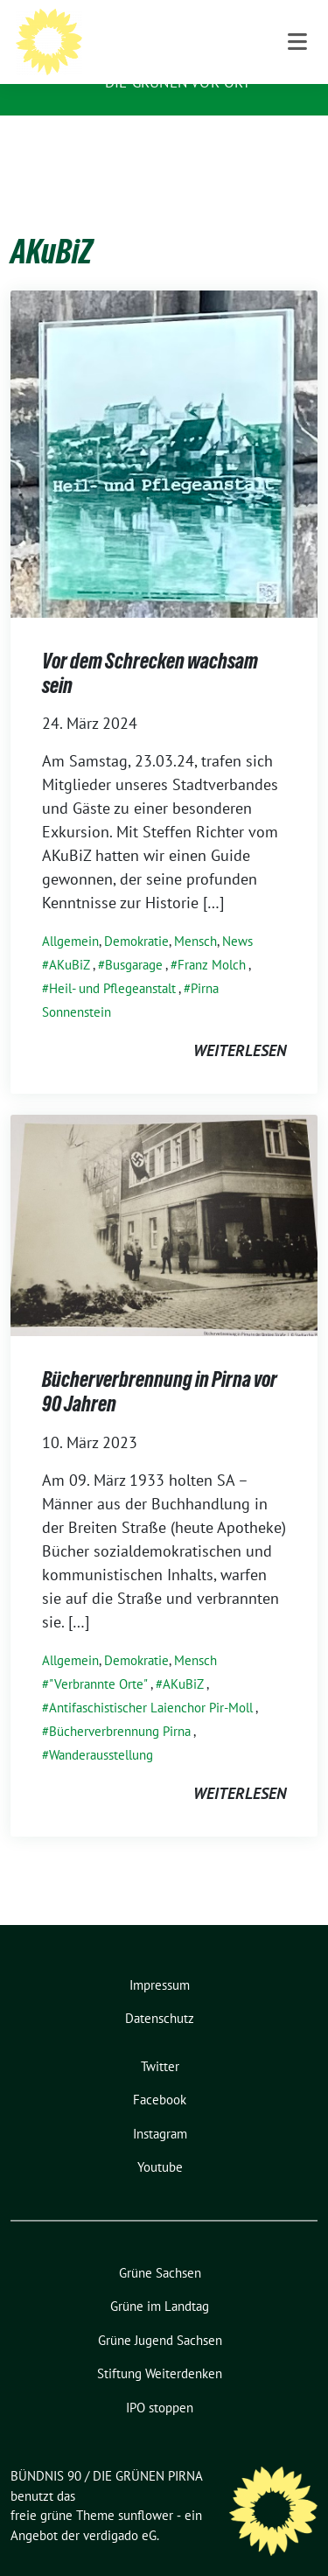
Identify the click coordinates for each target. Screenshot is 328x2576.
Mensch (195, 914)
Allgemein (70, 914)
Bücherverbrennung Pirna (120, 1704)
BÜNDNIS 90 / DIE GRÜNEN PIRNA (202, 46)
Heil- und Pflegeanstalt (112, 961)
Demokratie (136, 914)
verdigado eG (120, 2508)
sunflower (145, 2488)
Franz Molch (212, 937)
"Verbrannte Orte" (98, 1656)
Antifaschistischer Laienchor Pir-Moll (151, 1680)
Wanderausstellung (101, 1727)
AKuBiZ (69, 937)
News (237, 914)
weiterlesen (239, 1023)
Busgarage (134, 937)
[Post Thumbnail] (164, 426)
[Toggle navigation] (297, 143)
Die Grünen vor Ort (178, 82)
